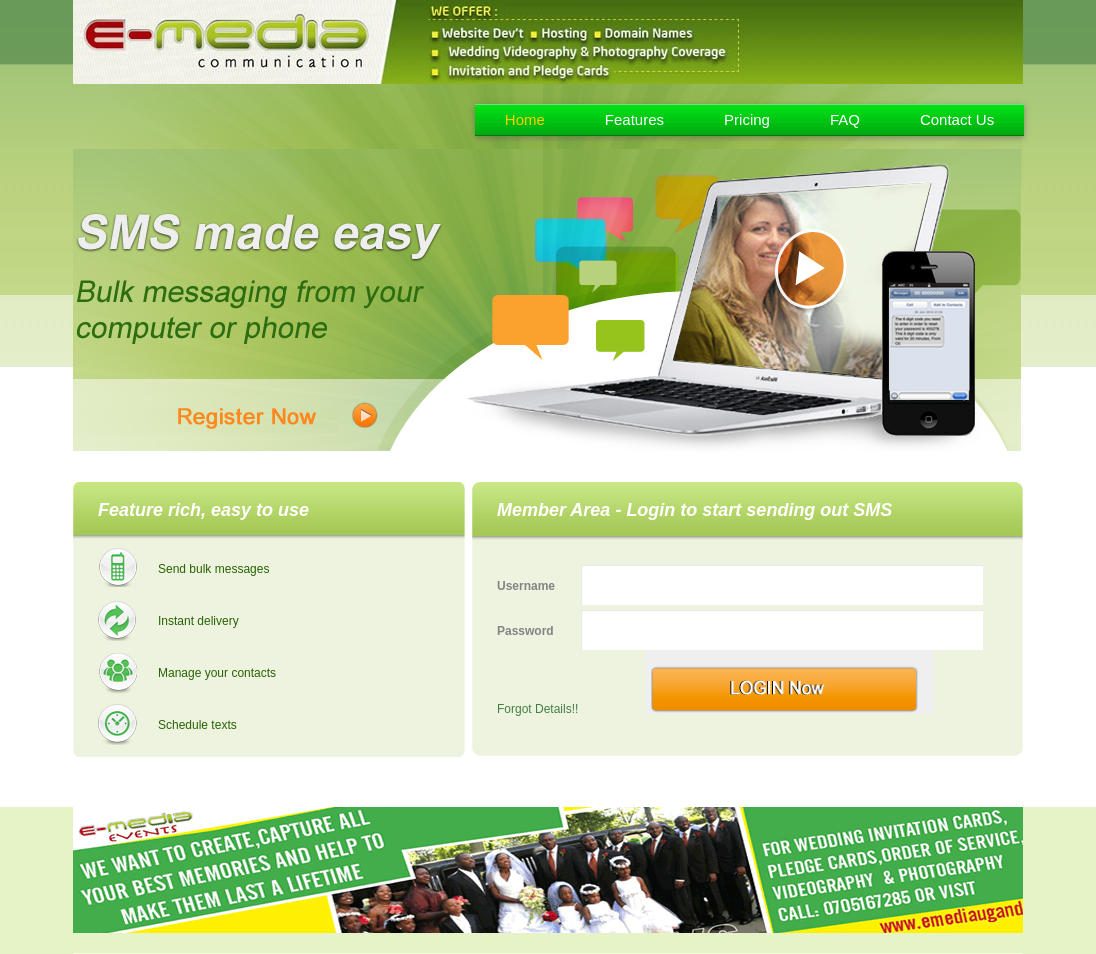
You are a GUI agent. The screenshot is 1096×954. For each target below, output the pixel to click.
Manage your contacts (217, 673)
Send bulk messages (213, 569)
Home (525, 119)
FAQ (845, 119)
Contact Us (957, 119)
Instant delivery (198, 621)
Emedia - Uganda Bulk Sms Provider (220, 116)
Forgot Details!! (537, 709)
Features (634, 119)
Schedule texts (197, 725)
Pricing (747, 119)
